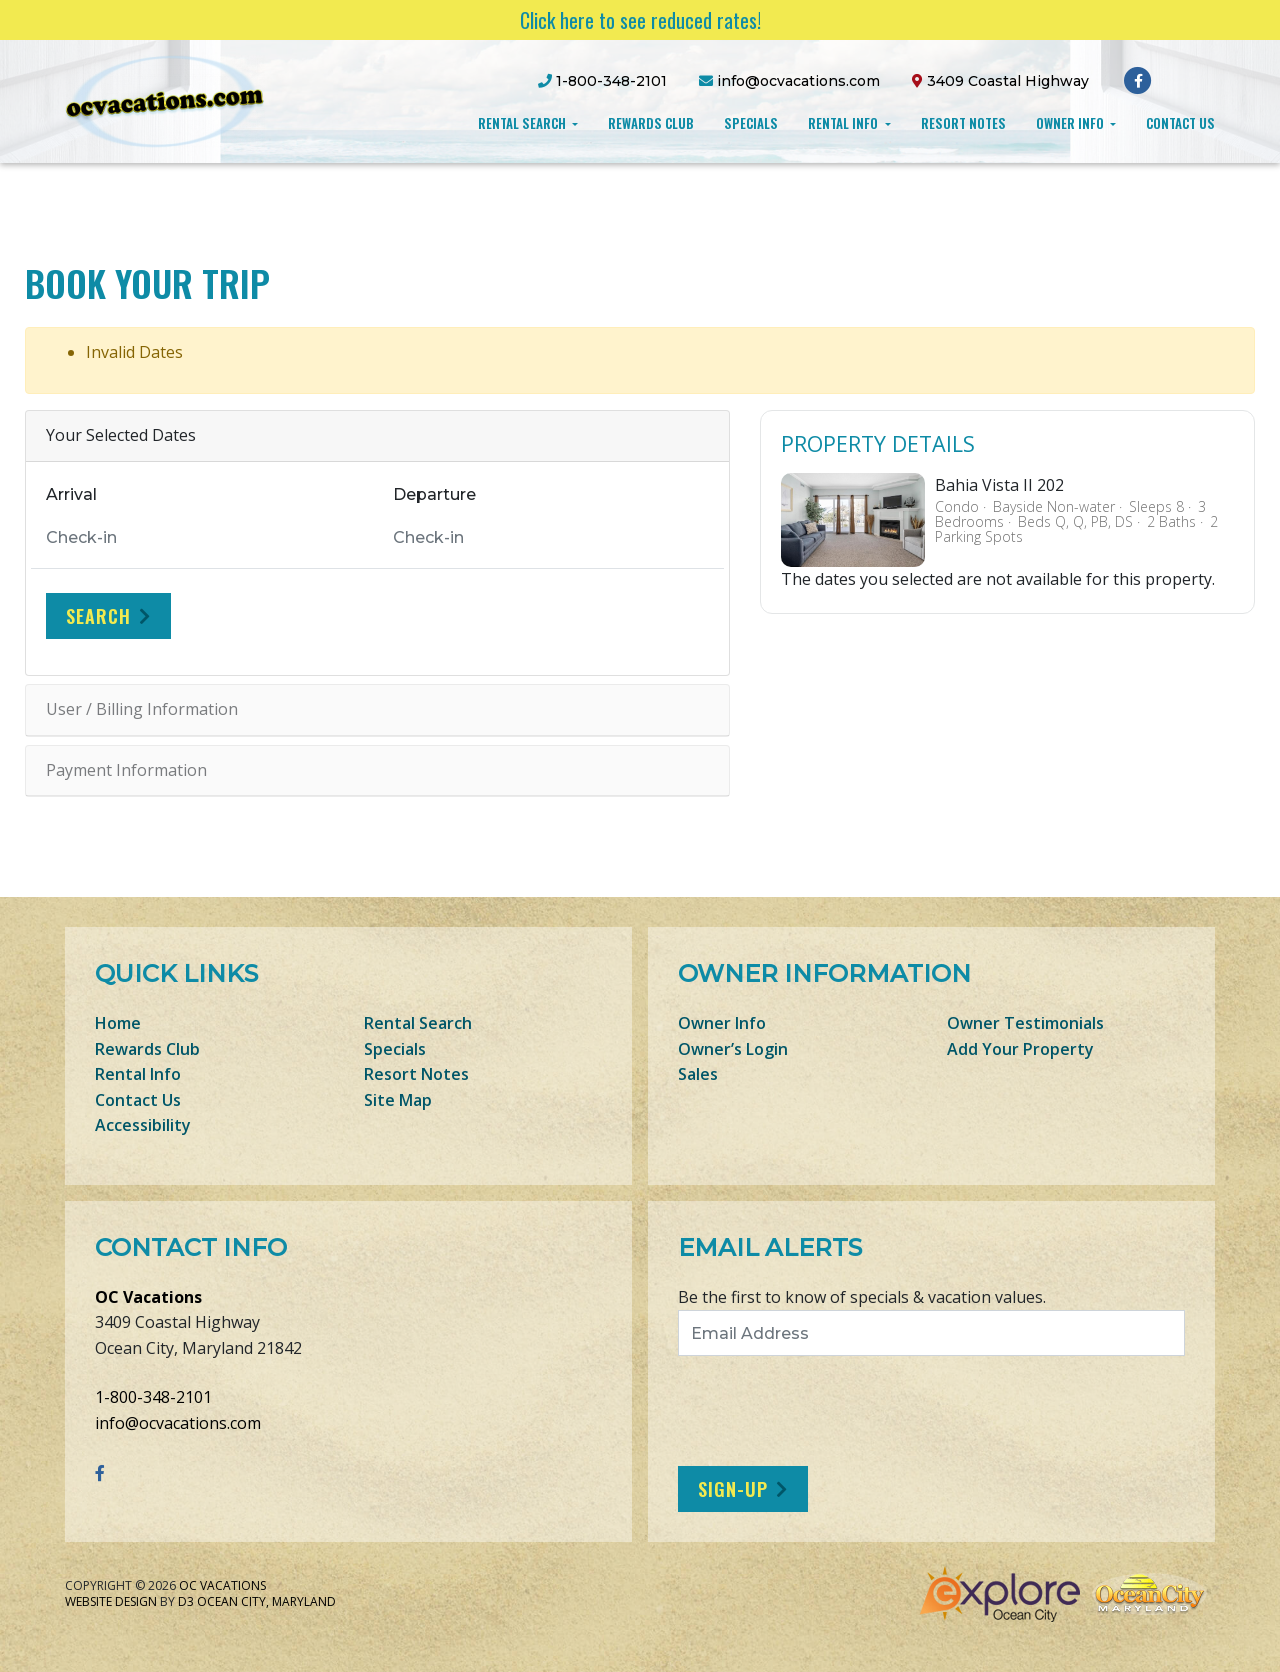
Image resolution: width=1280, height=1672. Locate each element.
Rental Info (844, 123)
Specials (751, 123)
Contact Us (1180, 123)
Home (118, 1023)
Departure (434, 494)
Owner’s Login (733, 1049)
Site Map (398, 1100)
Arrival (71, 494)
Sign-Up (733, 1489)
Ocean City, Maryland (266, 1601)
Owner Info (1071, 123)
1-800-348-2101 (153, 1397)
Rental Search (523, 123)
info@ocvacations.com (178, 1423)
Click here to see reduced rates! (640, 20)
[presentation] (845, 1411)
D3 (186, 1601)
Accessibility (143, 1125)
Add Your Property (1020, 1049)
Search (98, 616)
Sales (698, 1074)
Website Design (111, 1601)
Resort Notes (963, 123)
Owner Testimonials (1025, 1023)
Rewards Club (651, 123)
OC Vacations (148, 1297)
